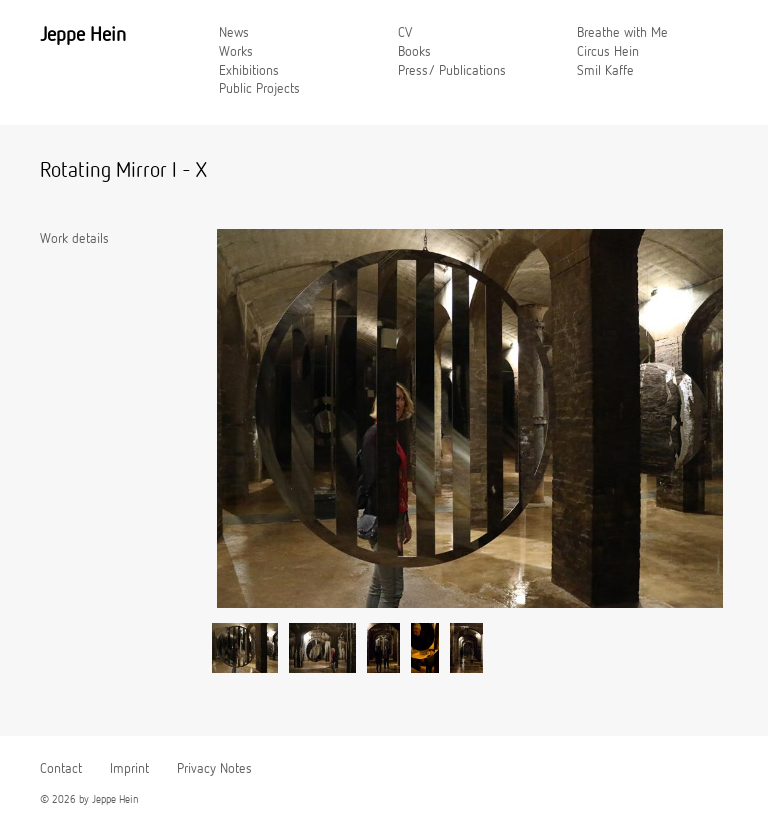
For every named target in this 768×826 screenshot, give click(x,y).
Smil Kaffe (605, 71)
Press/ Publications (452, 71)
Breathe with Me (622, 33)
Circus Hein (608, 52)
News (234, 33)
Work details (74, 239)
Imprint (129, 769)
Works (236, 52)
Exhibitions (249, 71)
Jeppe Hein (83, 35)
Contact (61, 769)
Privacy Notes (214, 769)
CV (405, 33)
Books (414, 52)
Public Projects (259, 89)
